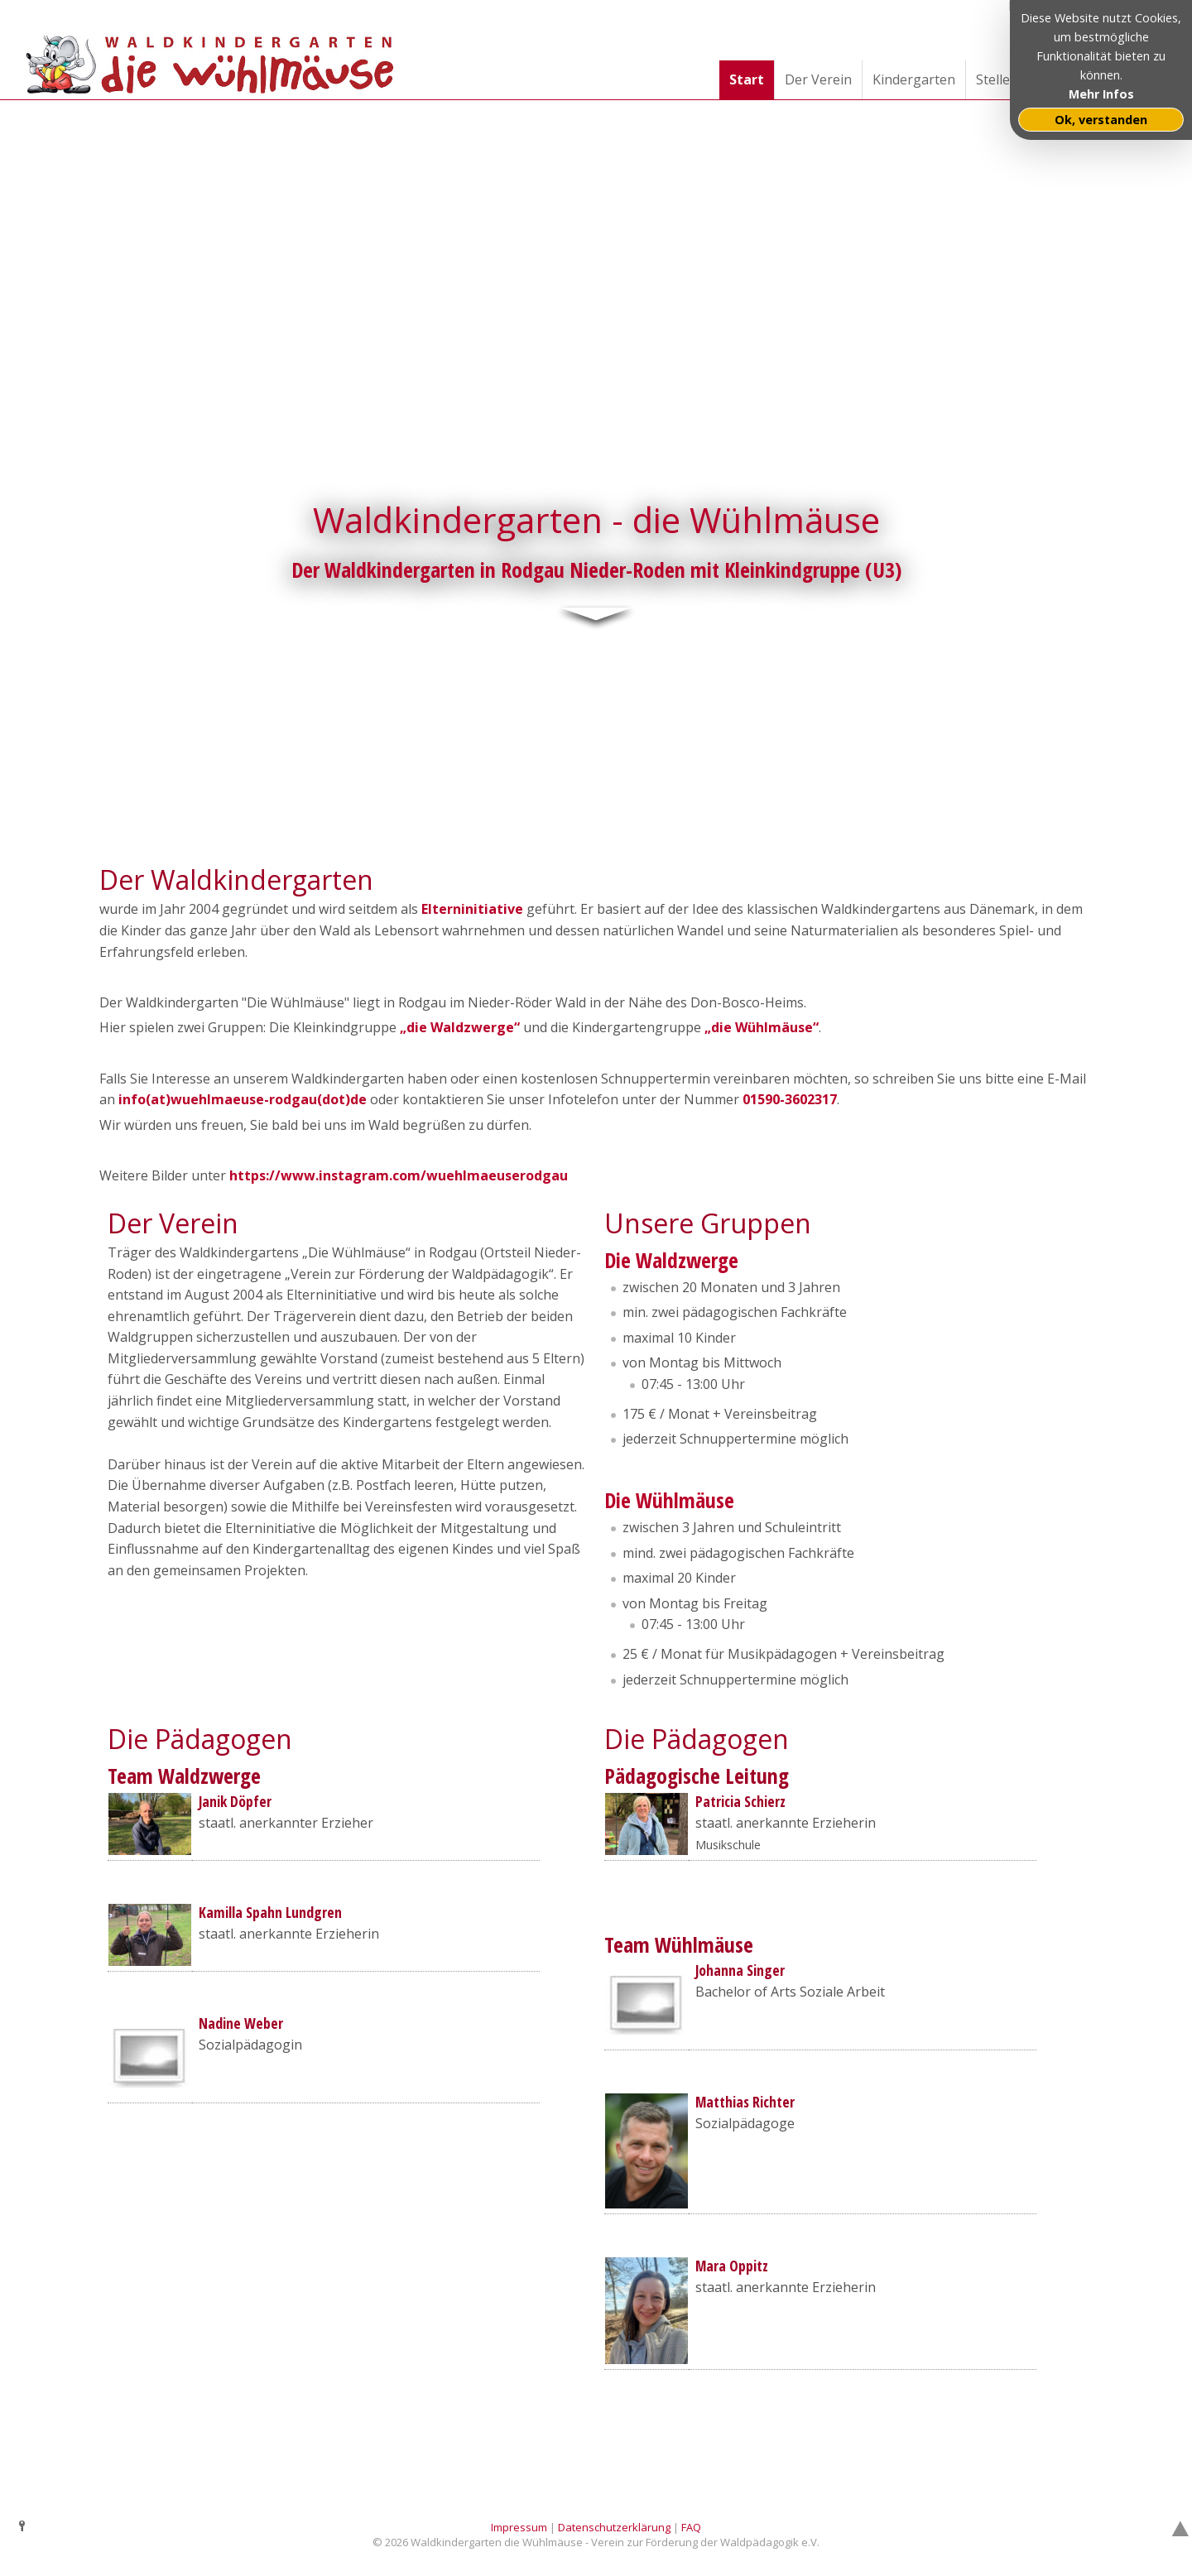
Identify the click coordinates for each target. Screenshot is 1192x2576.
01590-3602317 (790, 1099)
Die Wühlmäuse (669, 1498)
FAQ (691, 2525)
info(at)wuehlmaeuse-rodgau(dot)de (242, 1099)
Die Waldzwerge (671, 1259)
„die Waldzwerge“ (460, 1027)
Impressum (519, 2525)
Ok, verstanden (1101, 119)
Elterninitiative (472, 909)
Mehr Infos (1101, 94)
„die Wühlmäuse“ (761, 1027)
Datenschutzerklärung (614, 2525)
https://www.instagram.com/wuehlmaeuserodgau (398, 1175)
